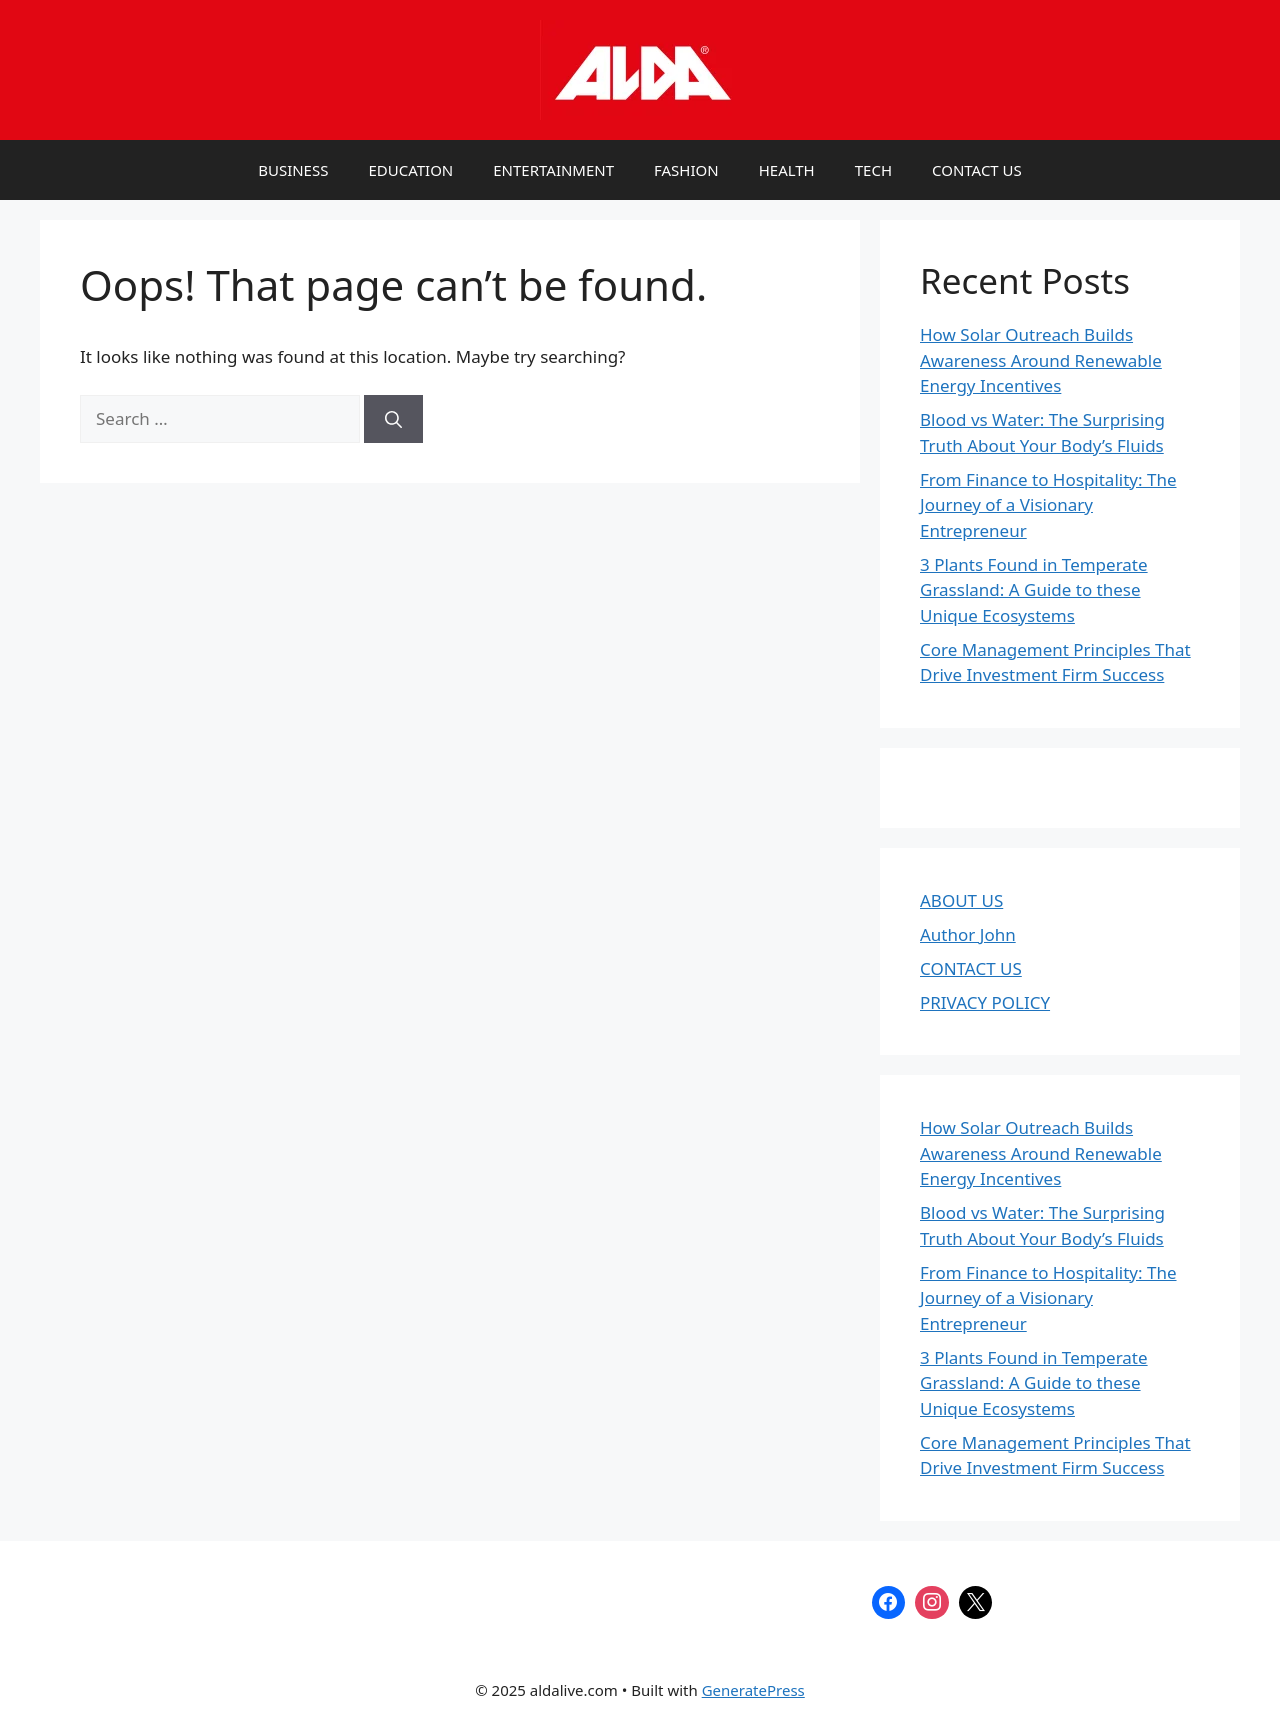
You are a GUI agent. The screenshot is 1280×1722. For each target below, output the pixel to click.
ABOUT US (961, 900)
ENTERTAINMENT (553, 170)
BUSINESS (293, 170)
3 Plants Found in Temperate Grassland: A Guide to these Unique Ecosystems (1034, 590)
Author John (968, 934)
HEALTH (787, 170)
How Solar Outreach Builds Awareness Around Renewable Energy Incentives (1041, 360)
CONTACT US (977, 170)
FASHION (686, 170)
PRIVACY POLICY (985, 1002)
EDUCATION (410, 170)
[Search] (393, 419)
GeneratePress (753, 1690)
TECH (873, 170)
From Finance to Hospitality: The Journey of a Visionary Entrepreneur (1048, 505)
